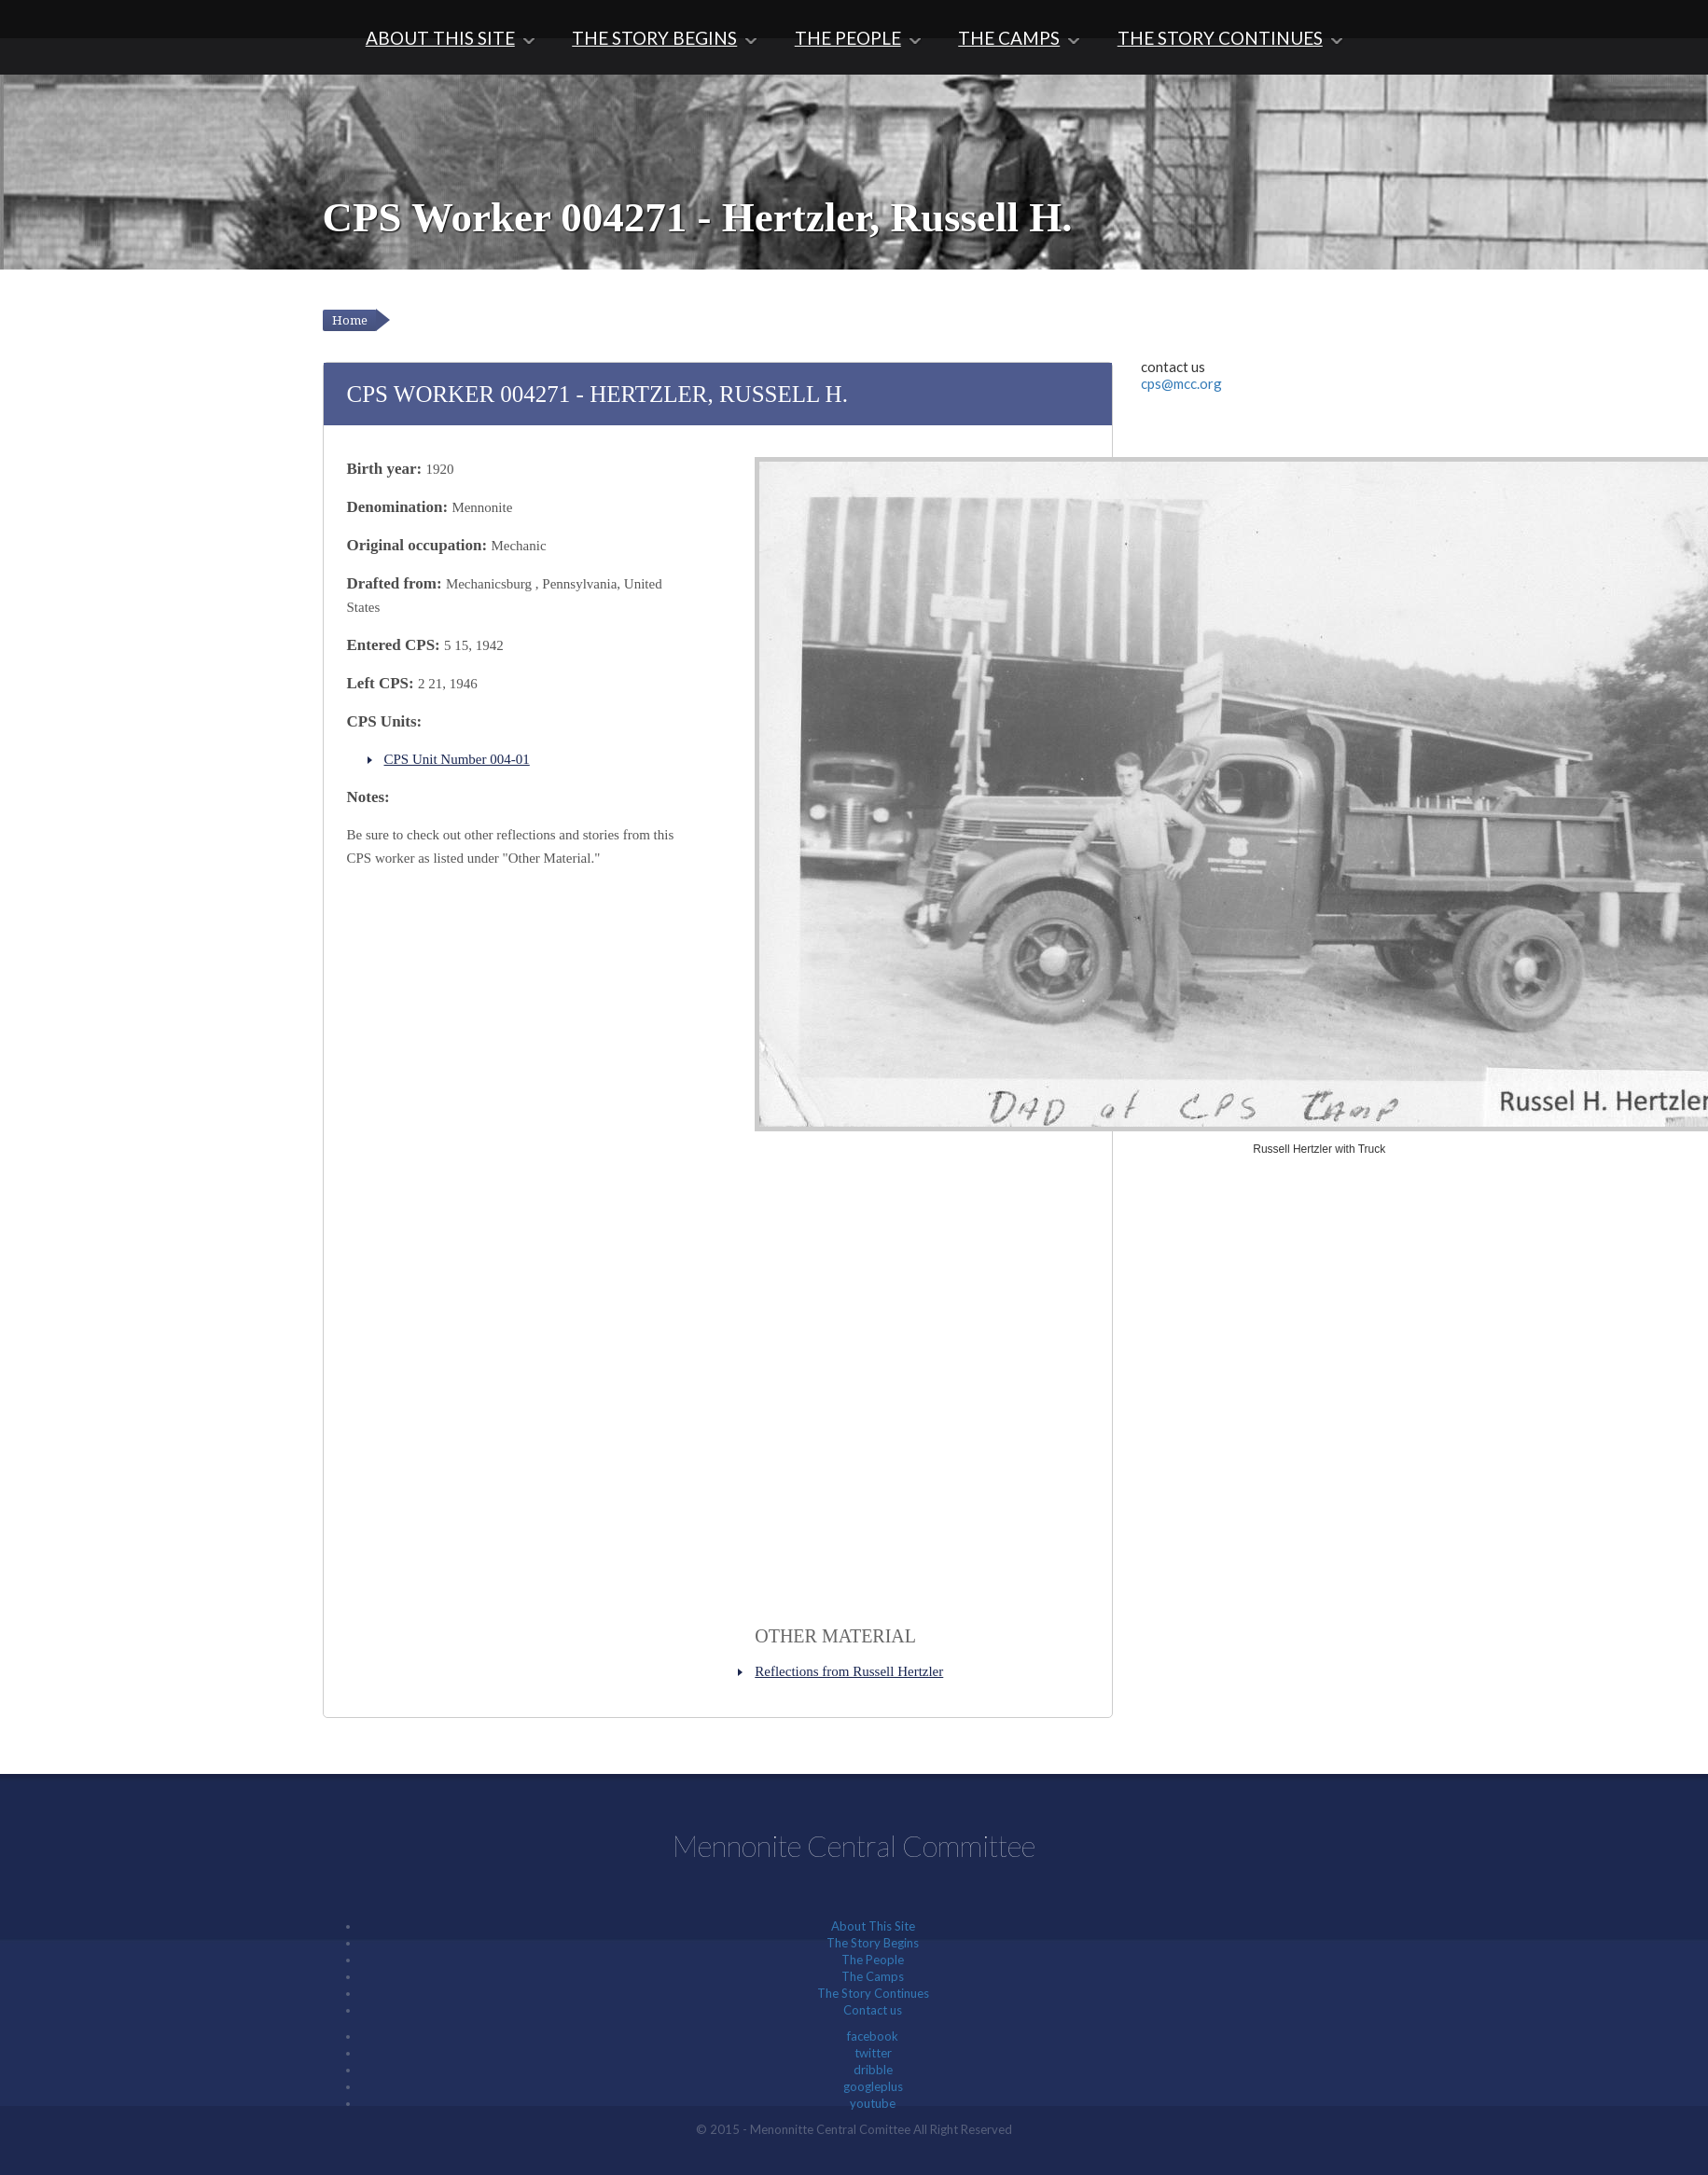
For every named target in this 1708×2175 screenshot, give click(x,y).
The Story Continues (1220, 37)
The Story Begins (654, 37)
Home (350, 320)
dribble (873, 2069)
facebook (872, 2036)
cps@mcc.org (1181, 383)
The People (848, 37)
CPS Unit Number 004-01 (457, 759)
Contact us (872, 2009)
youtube (873, 2103)
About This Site (440, 37)
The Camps (1009, 37)
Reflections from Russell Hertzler (849, 1671)
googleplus (873, 2086)
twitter (873, 2052)
